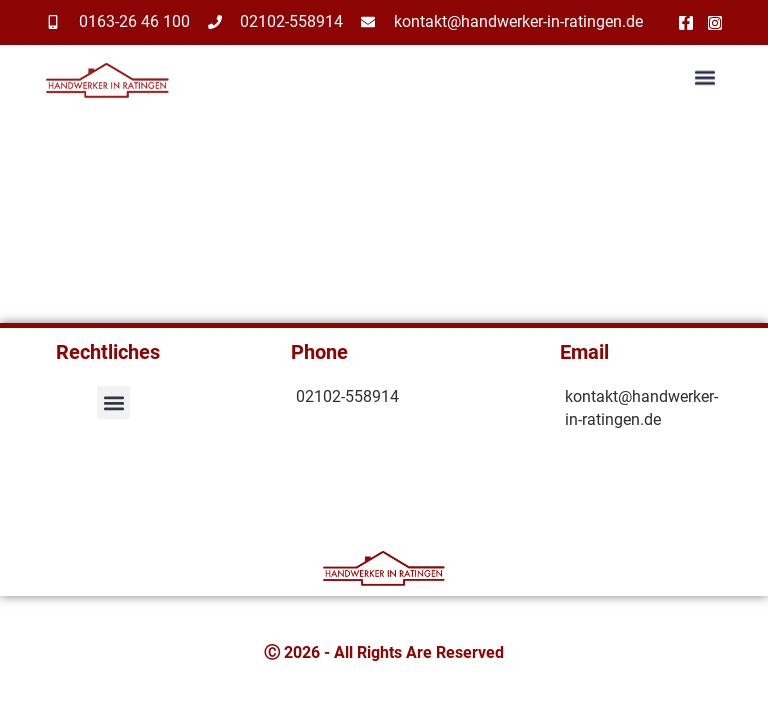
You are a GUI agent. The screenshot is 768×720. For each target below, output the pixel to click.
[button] (705, 79)
